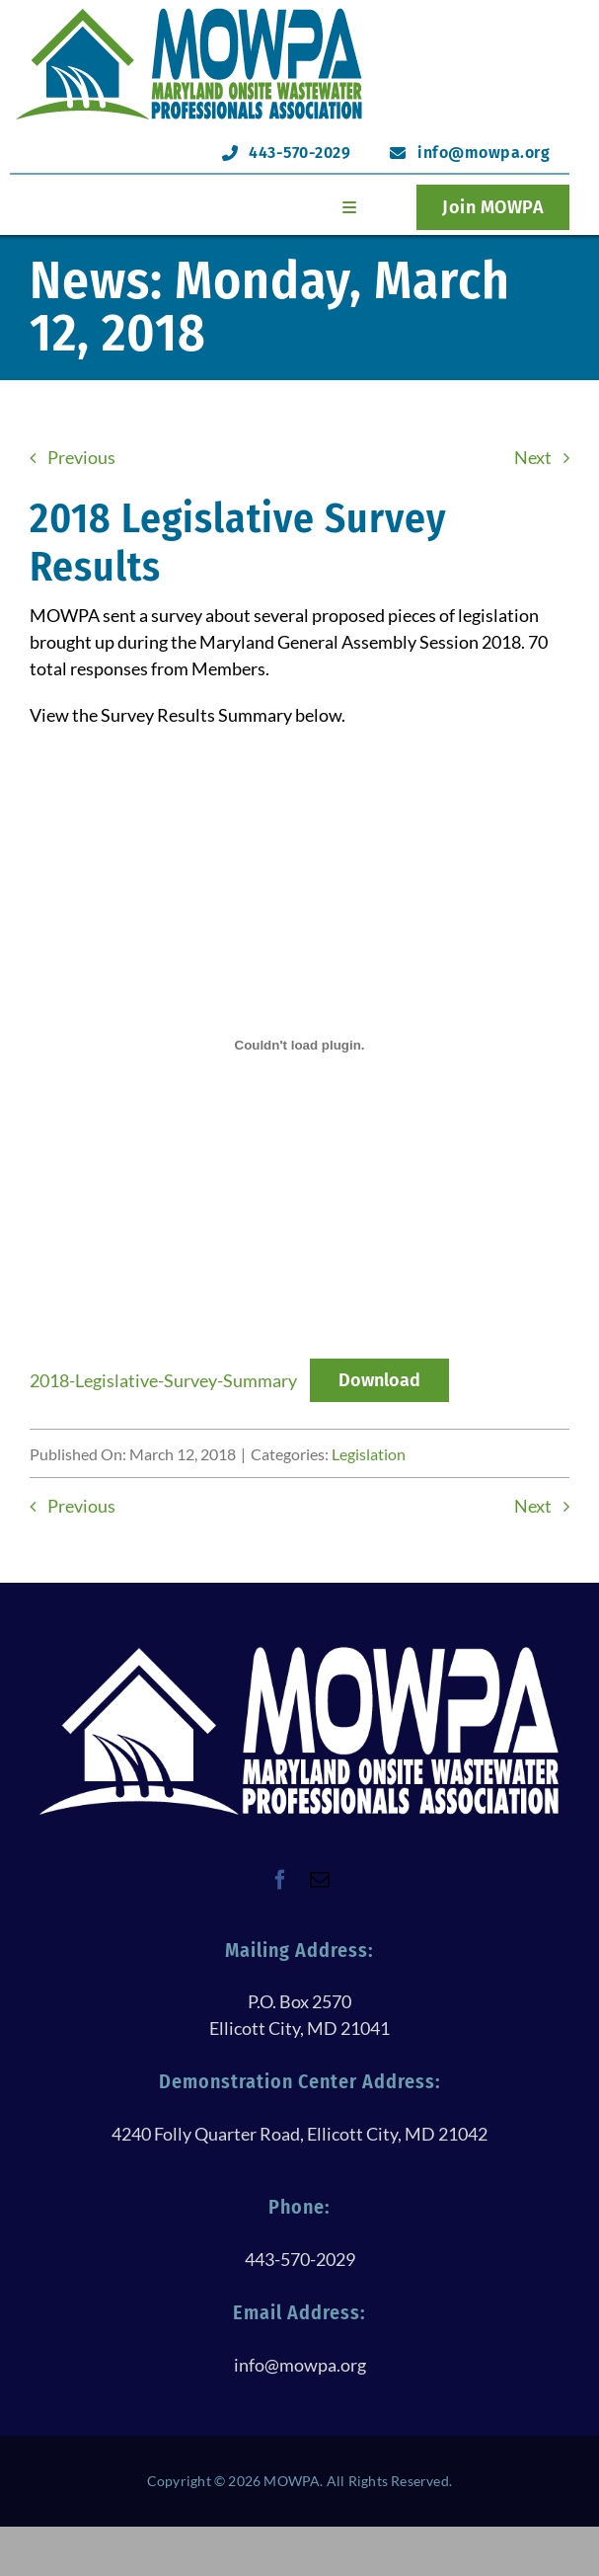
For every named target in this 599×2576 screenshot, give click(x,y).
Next (533, 457)
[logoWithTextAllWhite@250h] (299, 1651)
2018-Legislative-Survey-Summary (163, 1380)
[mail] (320, 1880)
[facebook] (280, 1880)
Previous (81, 457)
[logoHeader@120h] (189, 14)
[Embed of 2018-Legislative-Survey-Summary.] (299, 1044)
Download (379, 1380)
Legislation (369, 1453)
